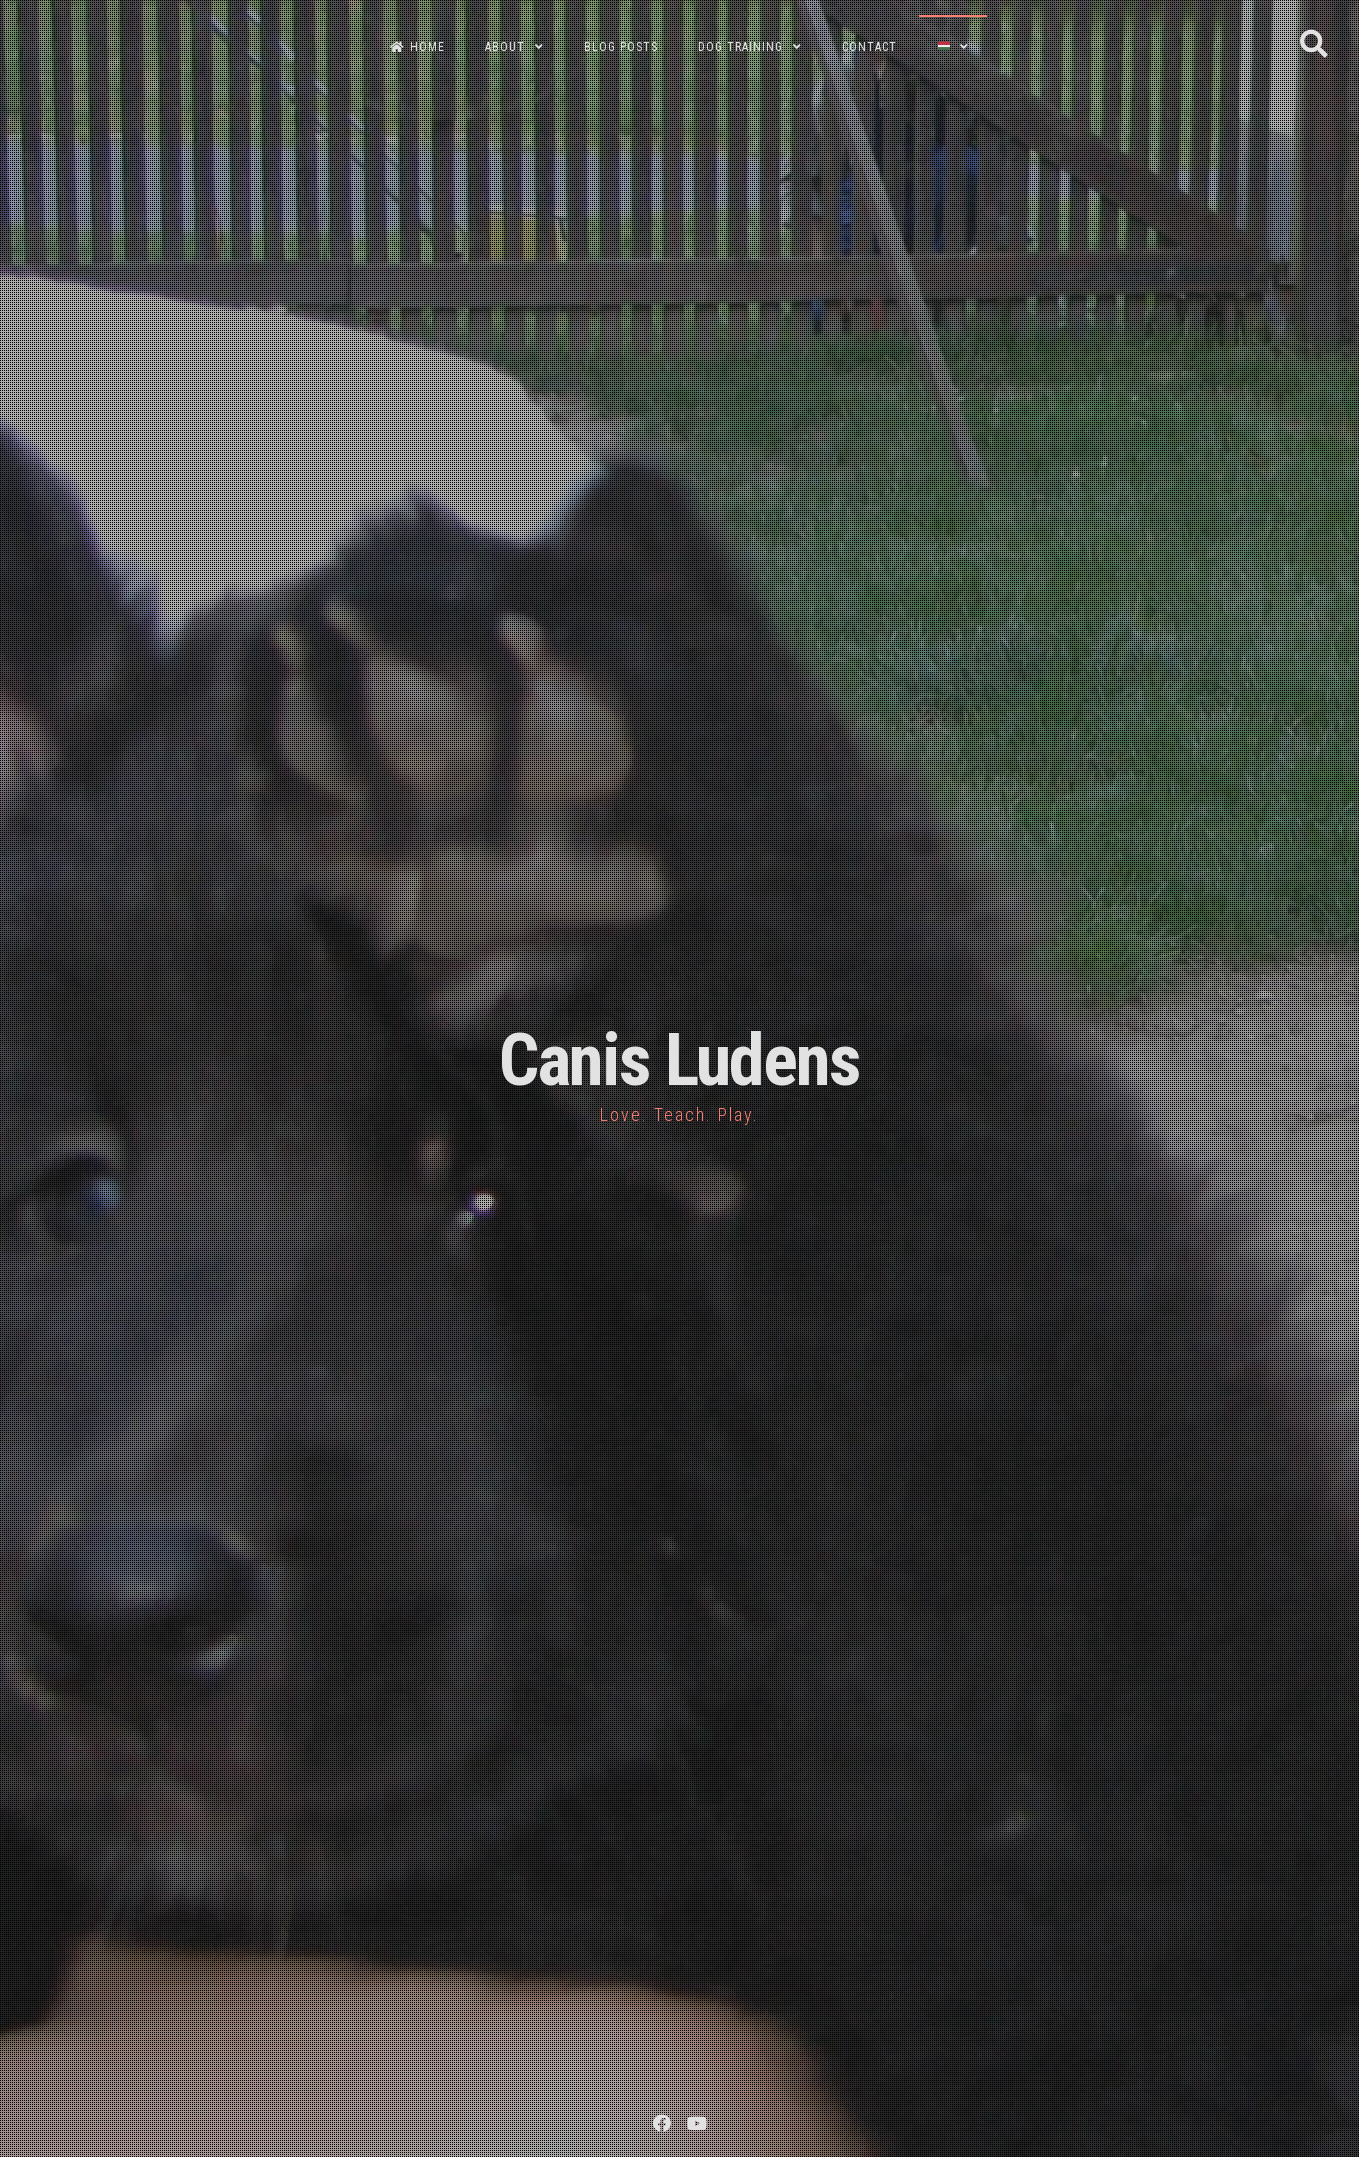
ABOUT (505, 47)
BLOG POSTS (621, 47)
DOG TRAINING (740, 47)
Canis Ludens (679, 1060)
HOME (417, 47)
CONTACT (869, 47)
